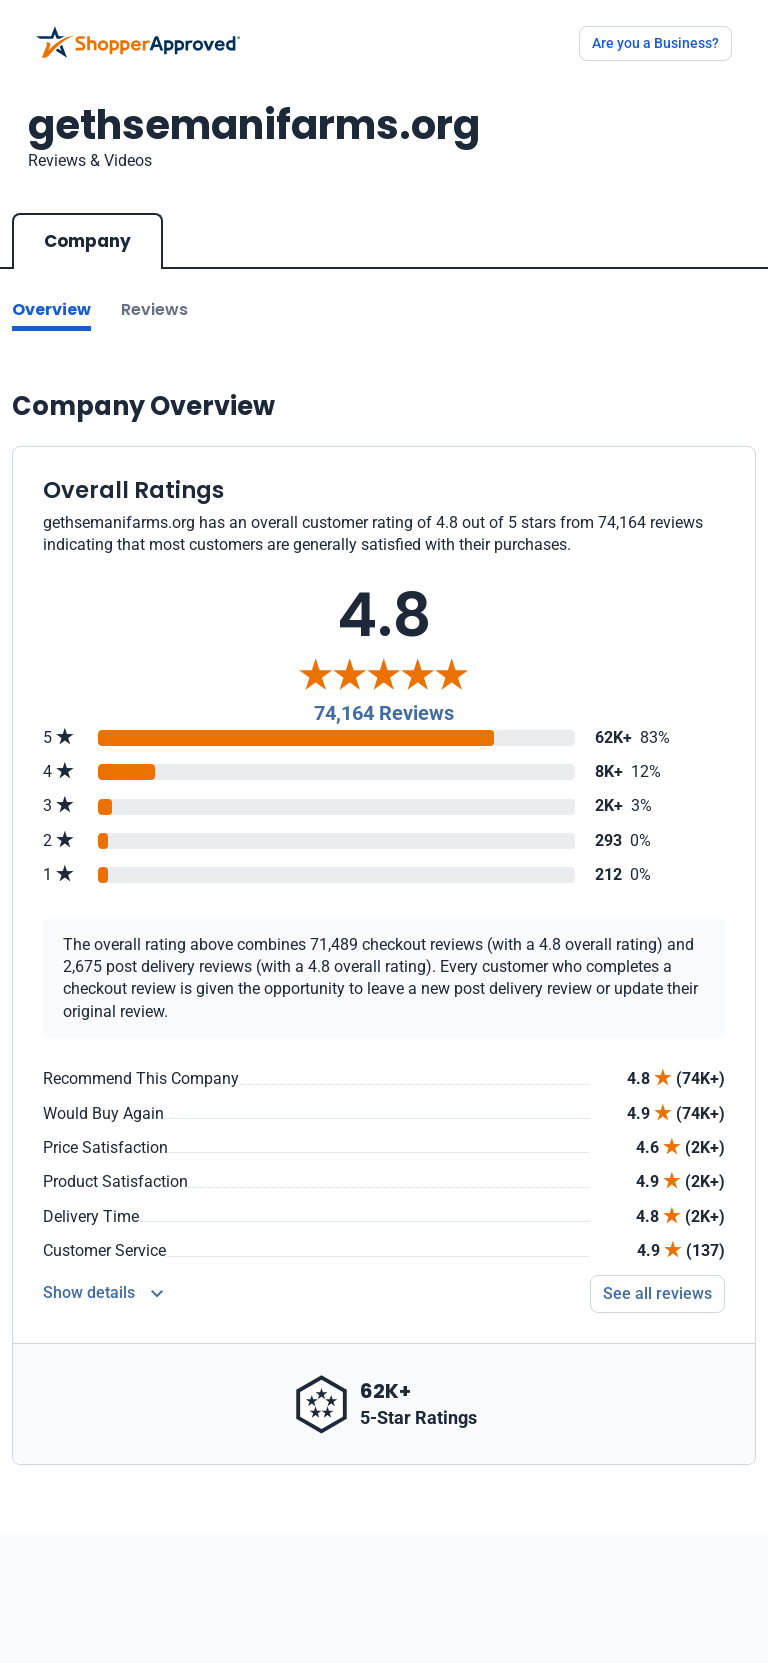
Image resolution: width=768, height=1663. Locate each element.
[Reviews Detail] (103, 1294)
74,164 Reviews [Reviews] (384, 713)
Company (87, 241)
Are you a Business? (655, 43)
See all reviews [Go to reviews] (657, 1293)
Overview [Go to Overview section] (51, 309)
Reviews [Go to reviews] (154, 309)
